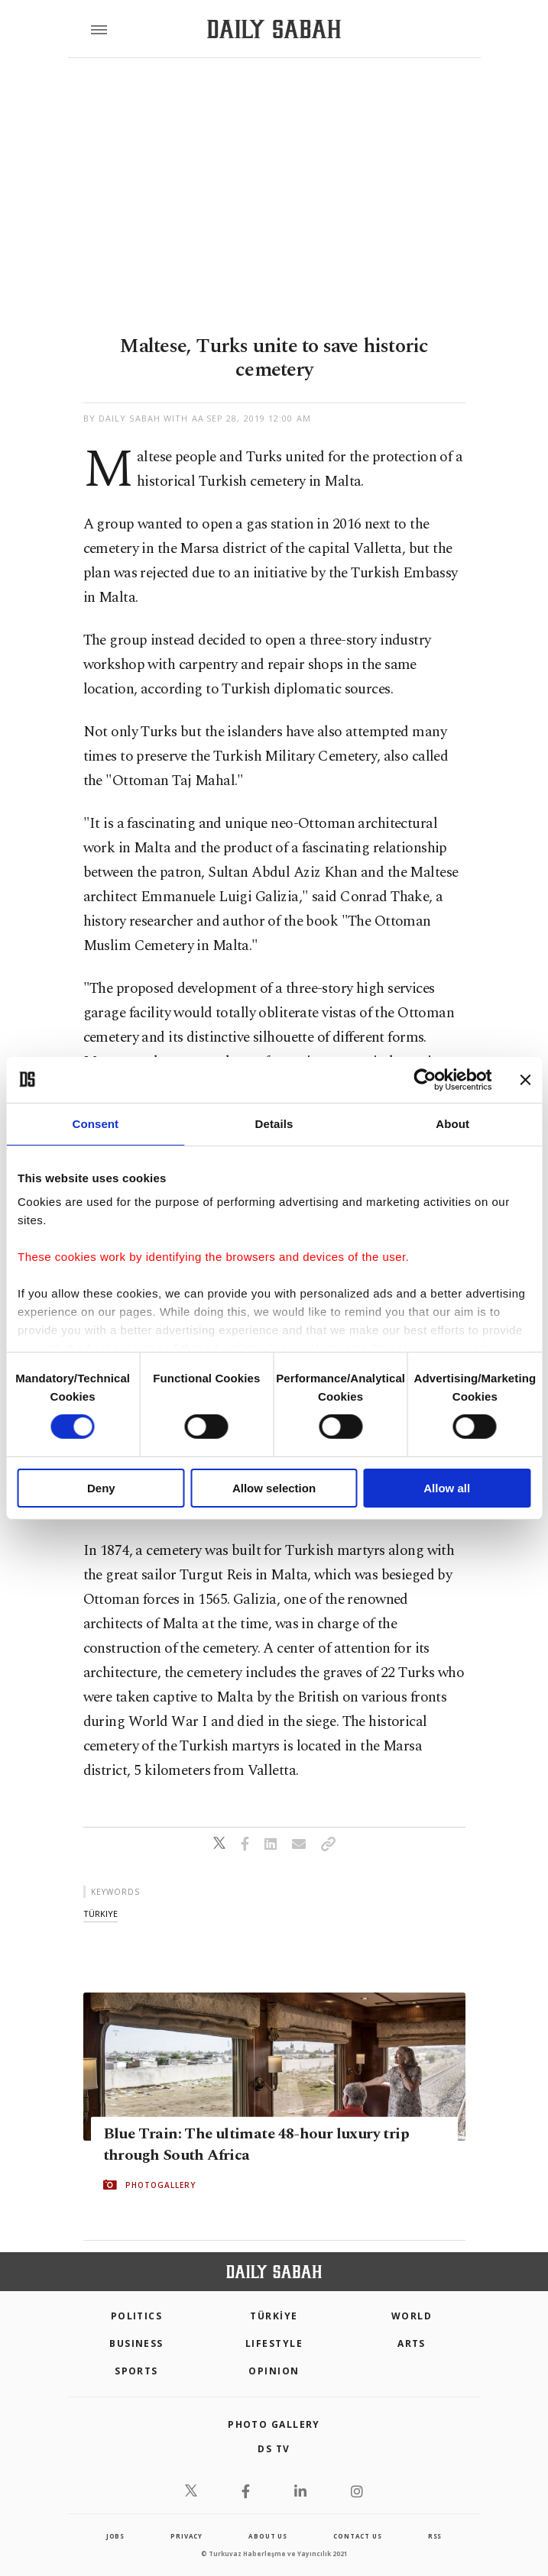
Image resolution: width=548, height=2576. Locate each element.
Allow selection (274, 1488)
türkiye (100, 1913)
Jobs (115, 2536)
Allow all (446, 1488)
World (411, 2315)
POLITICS (137, 2315)
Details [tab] (274, 1123)
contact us (357, 2536)
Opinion (273, 2370)
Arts (411, 2343)
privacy (186, 2536)
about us (267, 2536)
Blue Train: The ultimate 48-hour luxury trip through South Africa (256, 2144)
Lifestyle (274, 2343)
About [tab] (452, 1123)
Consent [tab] (95, 1123)
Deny (101, 1488)
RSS (435, 2536)
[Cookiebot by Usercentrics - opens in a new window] (424, 1079)
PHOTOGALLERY (160, 2185)
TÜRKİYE (273, 2315)
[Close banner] (525, 1079)
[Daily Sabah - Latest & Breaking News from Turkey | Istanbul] (274, 29)
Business (136, 2343)
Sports (136, 2370)
